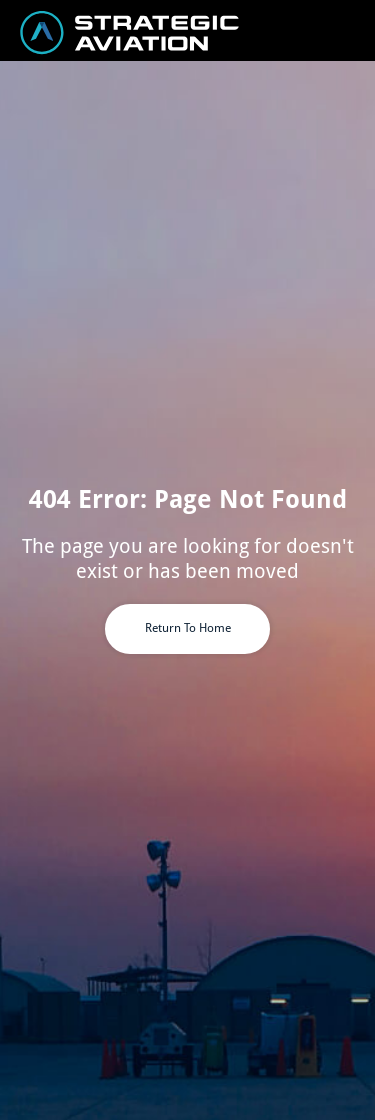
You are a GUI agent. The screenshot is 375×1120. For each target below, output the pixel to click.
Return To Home (188, 628)
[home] (97, 32)
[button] (357, 30)
